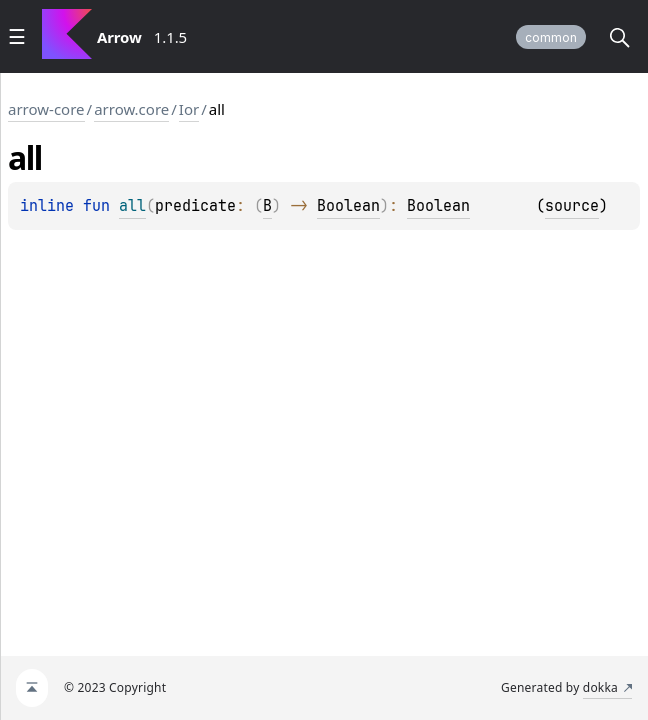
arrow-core (46, 109)
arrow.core (131, 109)
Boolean (348, 206)
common (551, 37)
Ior (189, 109)
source (572, 206)
